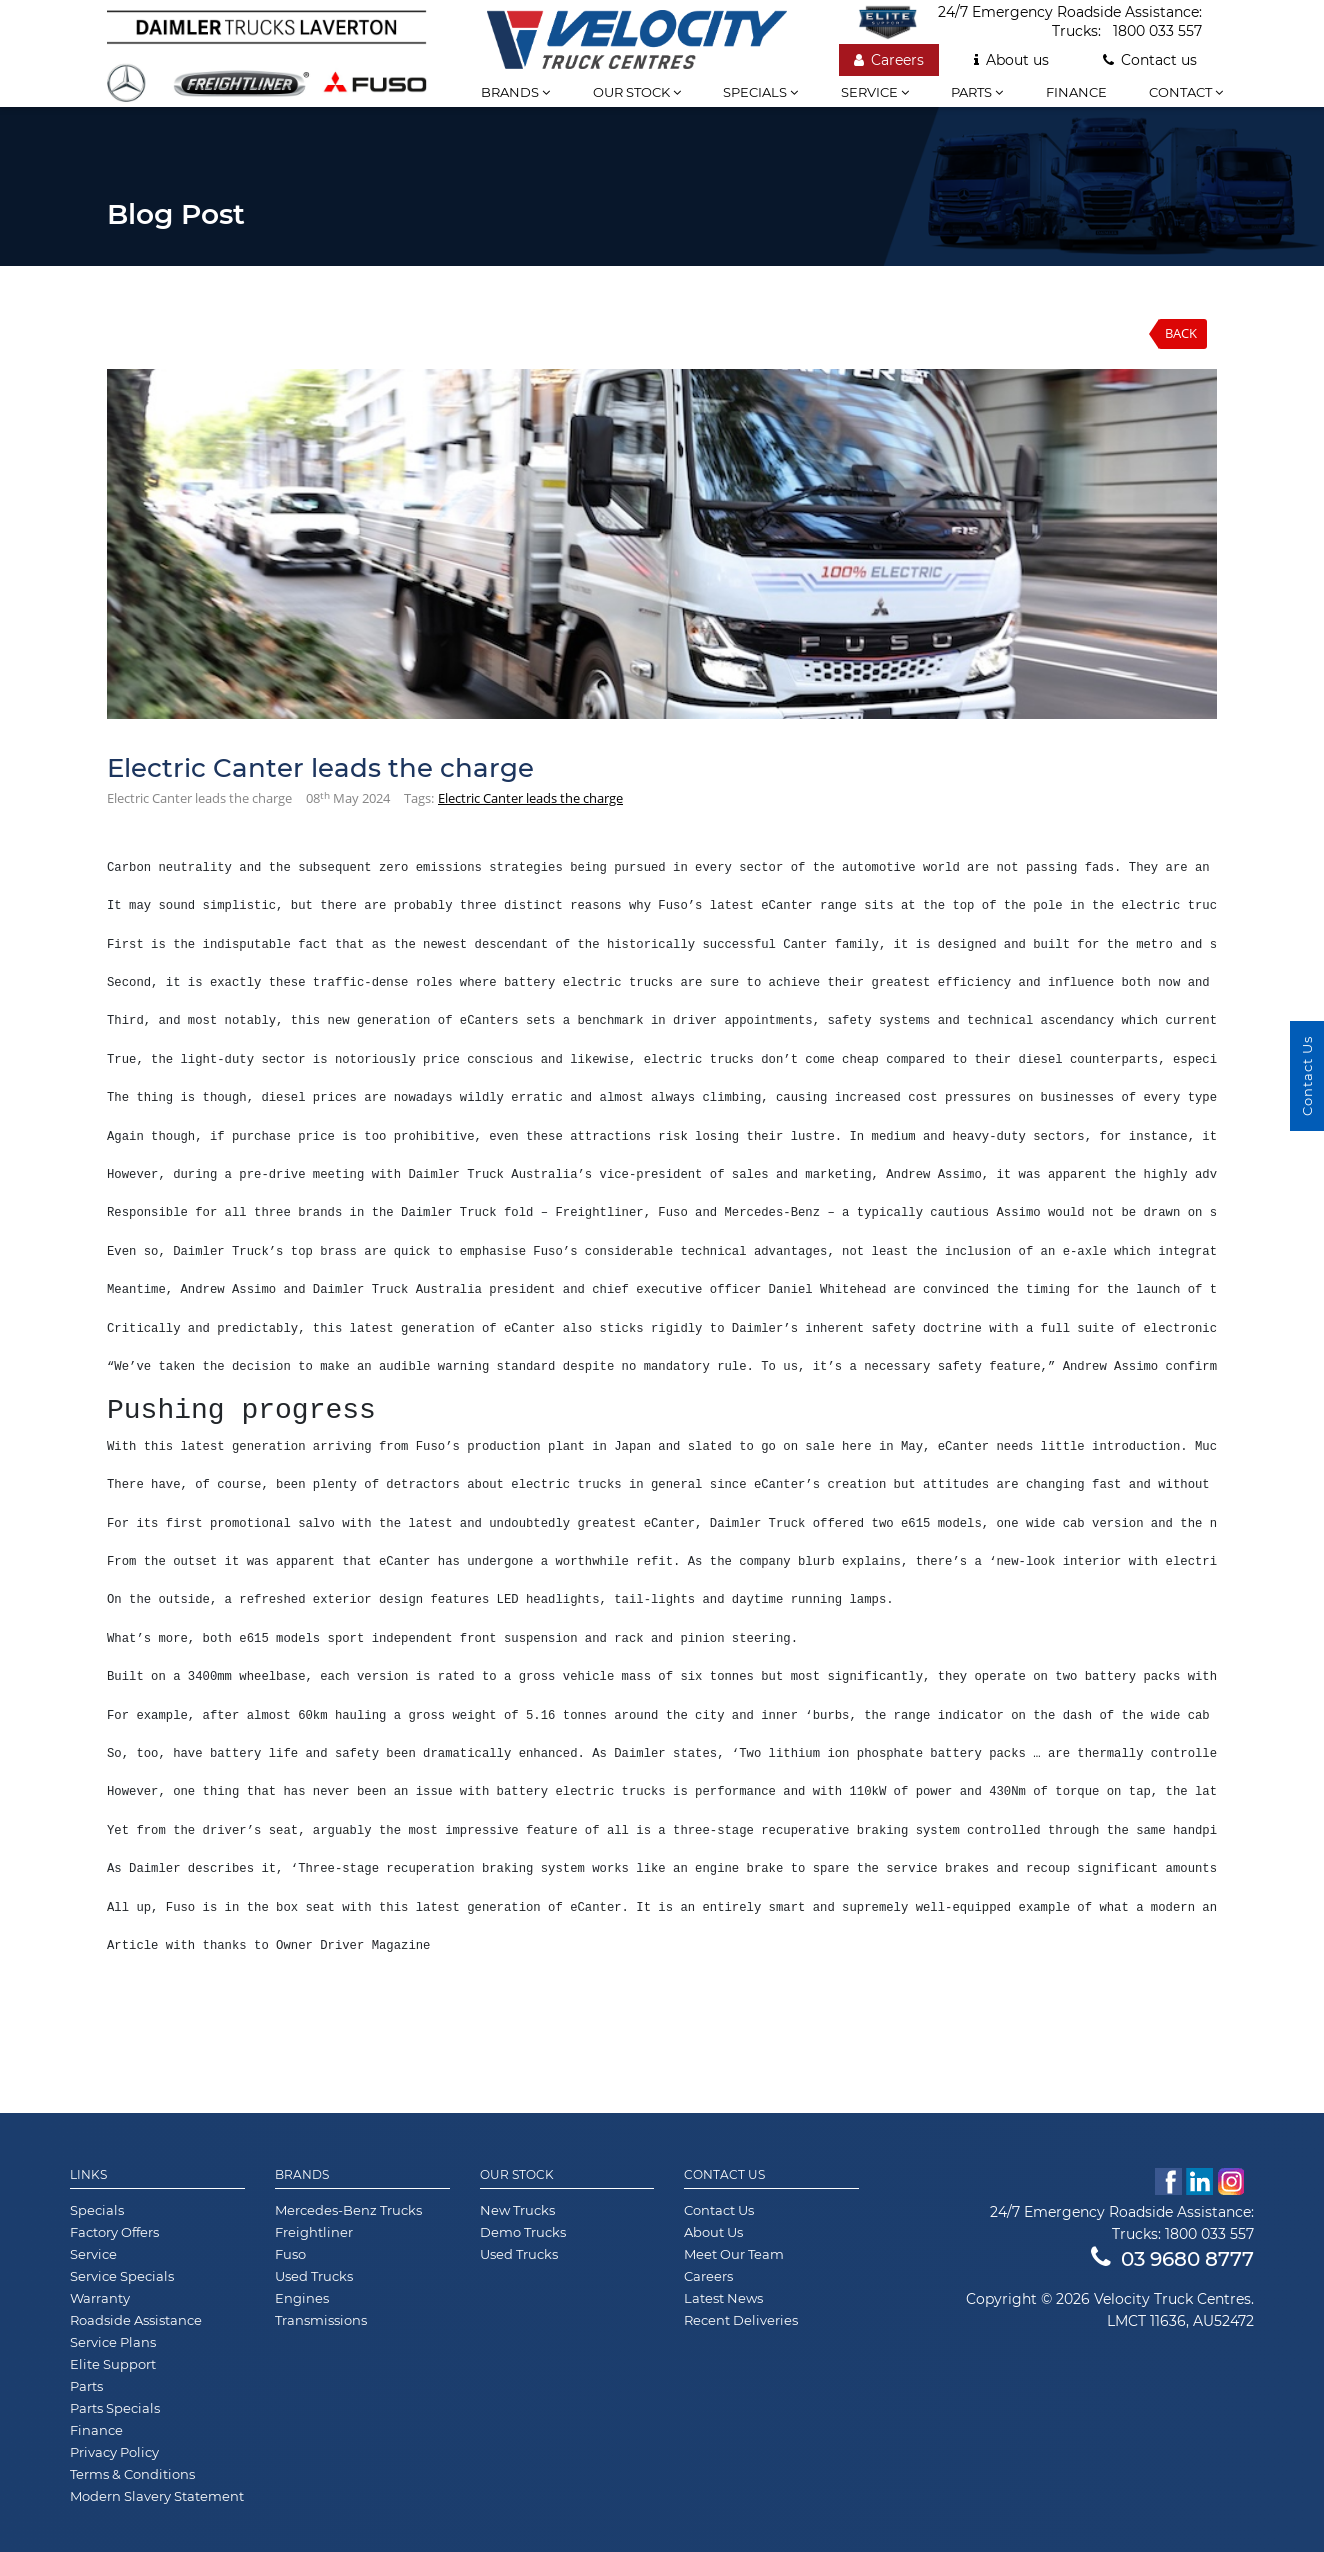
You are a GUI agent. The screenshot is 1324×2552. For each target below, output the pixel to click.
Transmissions (321, 2320)
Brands (515, 92)
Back (1181, 333)
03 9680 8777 (1172, 2259)
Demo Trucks (523, 2232)
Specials (760, 92)
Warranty (100, 2298)
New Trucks (517, 2210)
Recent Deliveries (741, 2320)
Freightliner (314, 2232)
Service (875, 92)
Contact (1186, 92)
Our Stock (517, 2175)
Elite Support (113, 2364)
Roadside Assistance (136, 2320)
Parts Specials (115, 2408)
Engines (302, 2298)
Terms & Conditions (132, 2474)
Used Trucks (314, 2276)
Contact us (1150, 60)
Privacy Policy (114, 2452)
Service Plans (113, 2342)
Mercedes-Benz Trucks (348, 2210)
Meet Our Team (734, 2254)
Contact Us (724, 2175)
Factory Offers (114, 2232)
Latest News (723, 2298)
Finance (1076, 92)
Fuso (290, 2254)
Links (88, 2175)
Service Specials (122, 2276)
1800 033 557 (1157, 31)
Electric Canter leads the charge (530, 798)
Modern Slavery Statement (157, 2496)
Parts (977, 92)
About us (1011, 60)
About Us (713, 2232)
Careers (889, 60)
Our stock (637, 92)
